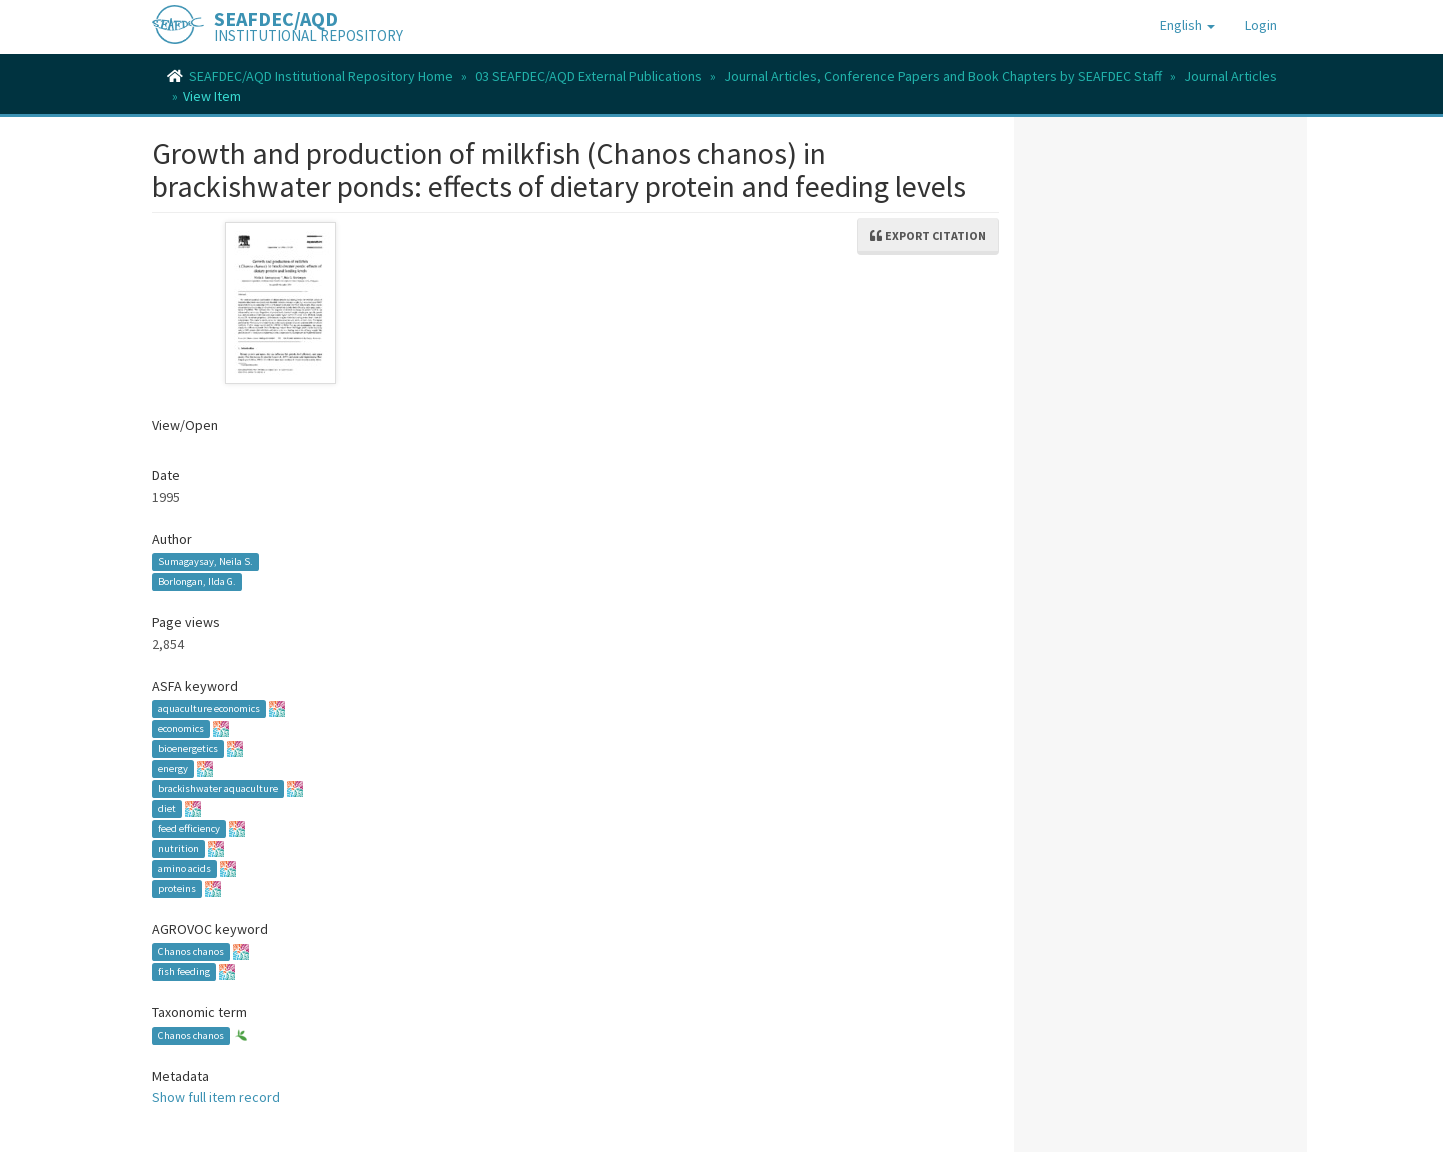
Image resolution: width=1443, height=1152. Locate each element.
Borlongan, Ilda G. (197, 581)
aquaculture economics (209, 708)
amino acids (184, 868)
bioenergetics (188, 748)
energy (173, 768)
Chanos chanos (191, 951)
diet (167, 808)
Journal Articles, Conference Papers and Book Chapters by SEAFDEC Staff (943, 76)
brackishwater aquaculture (218, 788)
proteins (177, 888)
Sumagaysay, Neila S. (205, 561)
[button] (1187, 25)
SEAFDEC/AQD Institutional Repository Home (321, 76)
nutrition (178, 848)
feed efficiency (189, 828)
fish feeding (184, 971)
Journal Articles (1230, 76)
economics (181, 728)
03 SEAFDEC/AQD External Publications (588, 76)
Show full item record (216, 1097)
